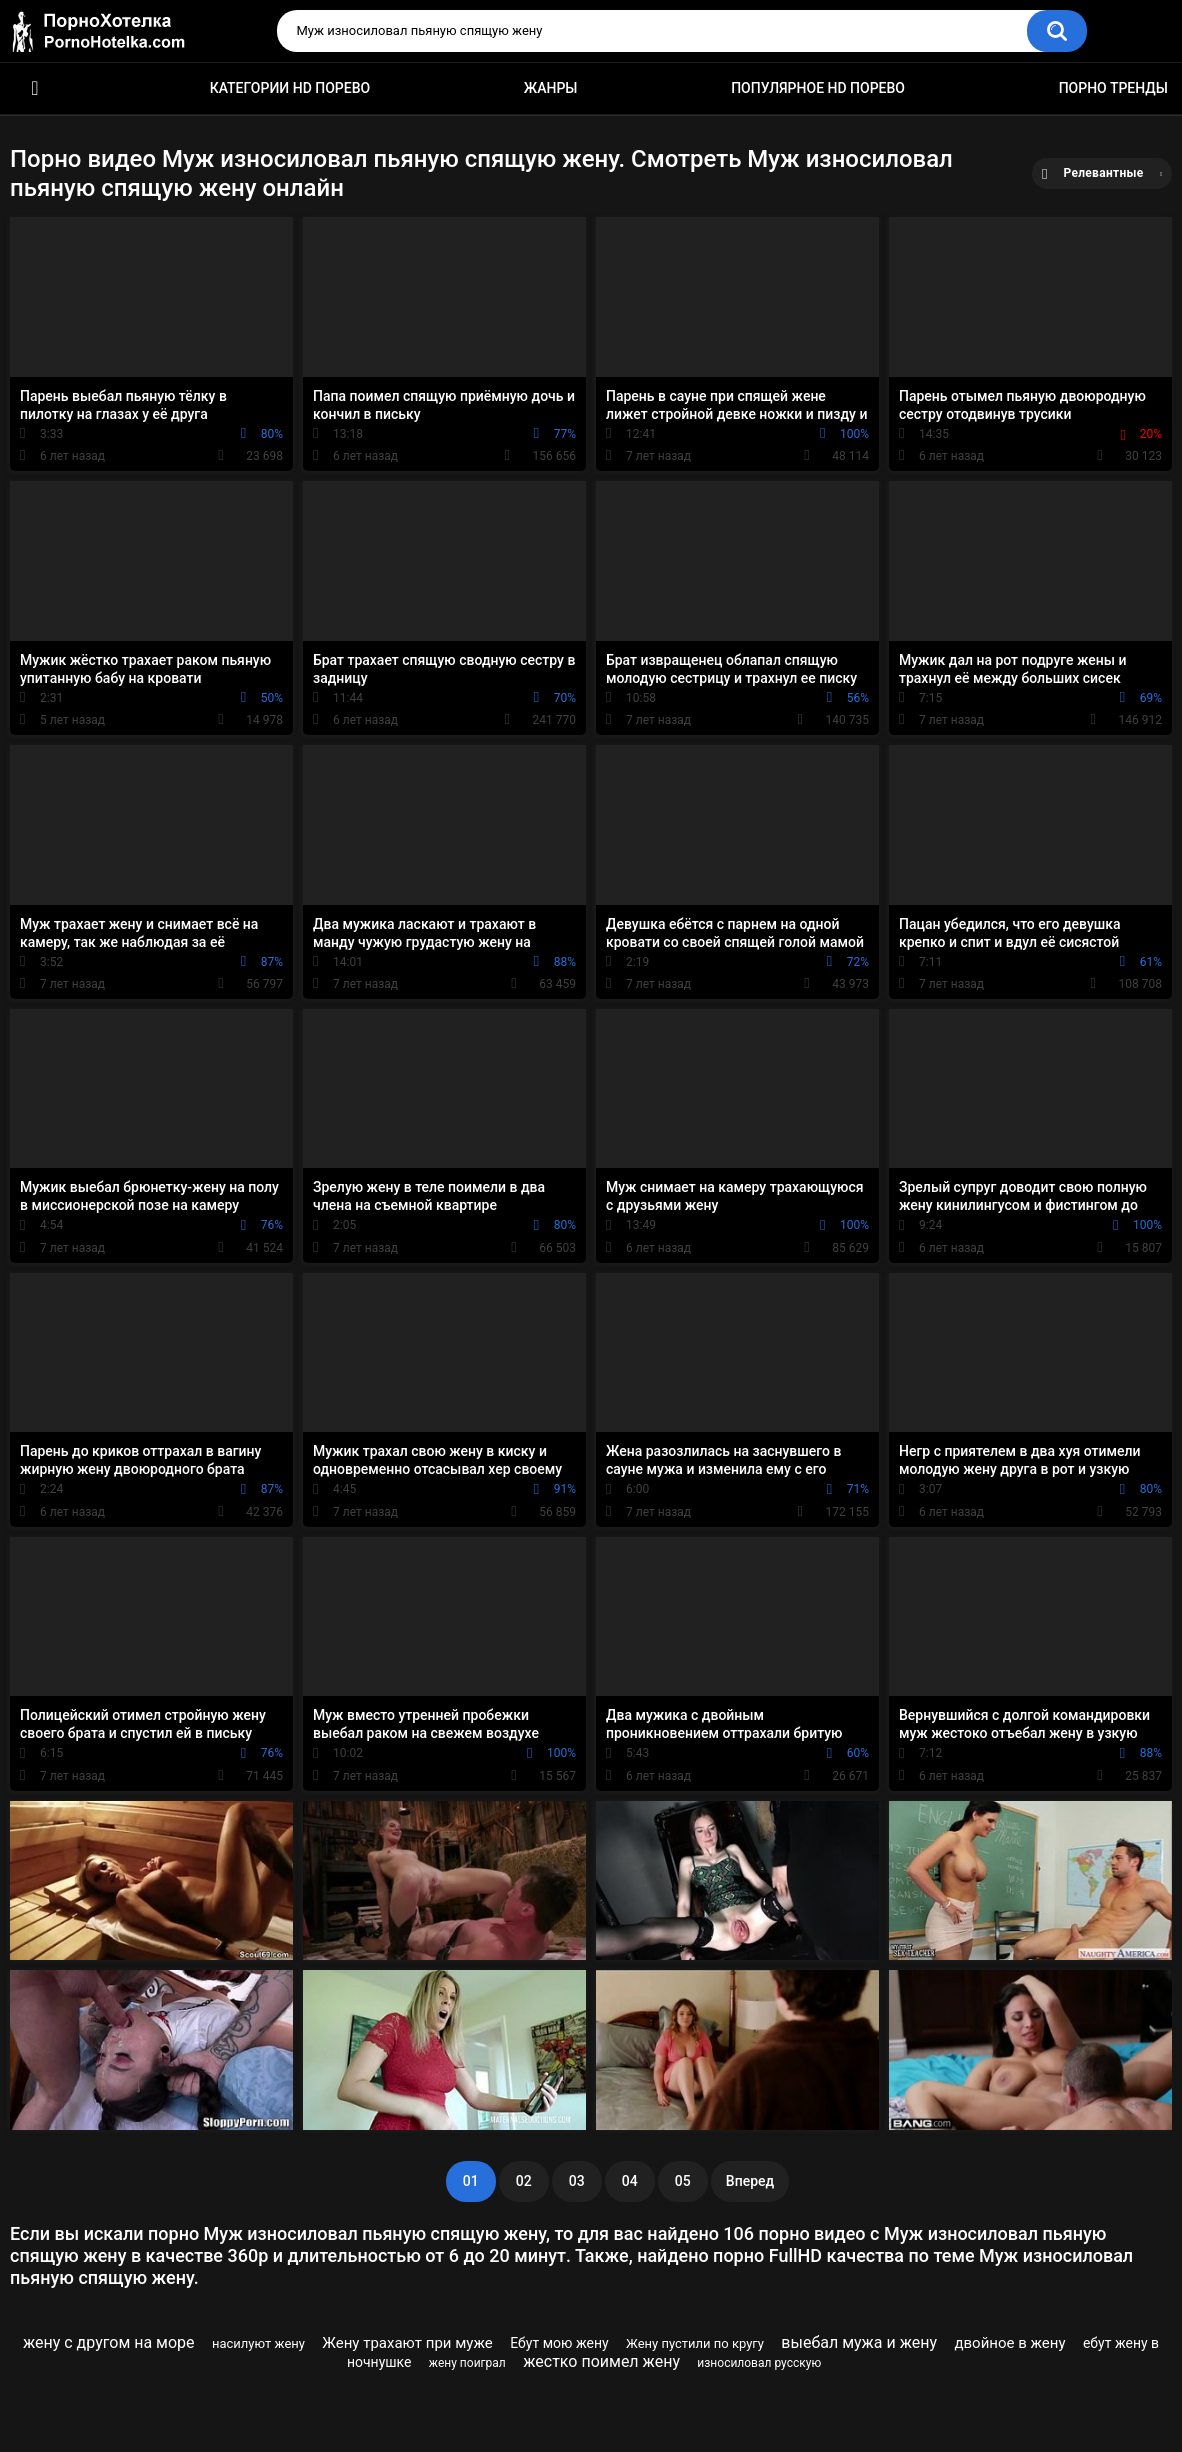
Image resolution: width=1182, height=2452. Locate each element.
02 (524, 2181)
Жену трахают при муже (407, 2343)
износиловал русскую (759, 2363)
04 (630, 2181)
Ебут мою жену (559, 2343)
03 (577, 2181)
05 (683, 2181)
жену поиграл (467, 2363)
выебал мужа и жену (859, 2342)
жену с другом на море (109, 2342)
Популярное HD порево (818, 88)
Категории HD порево (290, 88)
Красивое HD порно (35, 88)
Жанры (551, 88)
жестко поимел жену (601, 2361)
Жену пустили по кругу (695, 2343)
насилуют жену (258, 2343)
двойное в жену (1009, 2343)
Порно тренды (1113, 88)
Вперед (750, 2181)
